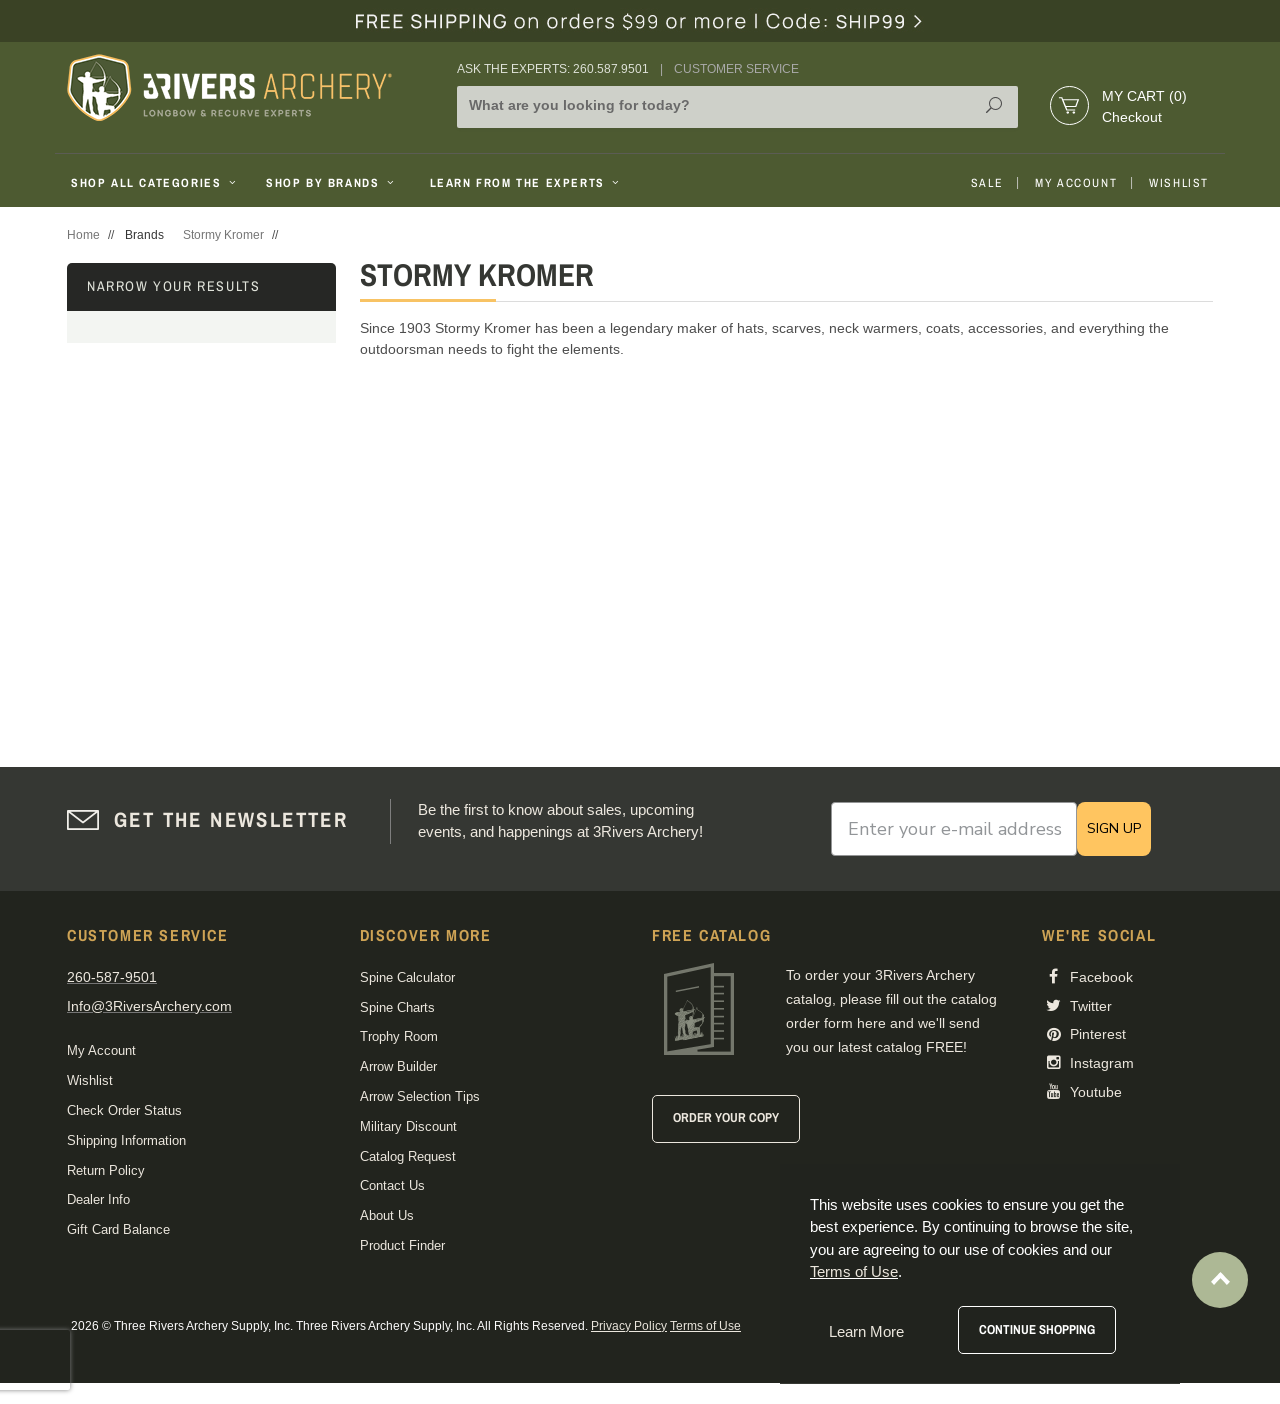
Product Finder (402, 1245)
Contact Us (392, 1185)
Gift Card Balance (118, 1229)
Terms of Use (705, 1326)
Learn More (866, 1331)
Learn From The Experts (526, 183)
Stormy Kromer (223, 235)
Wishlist (1179, 183)
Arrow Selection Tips (420, 1096)
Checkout (1132, 117)
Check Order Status (124, 1110)
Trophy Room (399, 1036)
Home (83, 235)
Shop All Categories (155, 183)
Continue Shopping (1037, 1329)
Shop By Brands (332, 183)
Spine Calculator (407, 977)
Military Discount (408, 1126)
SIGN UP (1114, 828)
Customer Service (736, 69)
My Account (1076, 183)
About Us (387, 1215)
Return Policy (106, 1170)
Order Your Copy (726, 1117)
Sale (987, 183)
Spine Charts (397, 1007)
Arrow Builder (398, 1066)
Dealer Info (98, 1199)
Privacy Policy (629, 1326)
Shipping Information (126, 1140)
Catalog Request (408, 1156)
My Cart (1144, 96)
